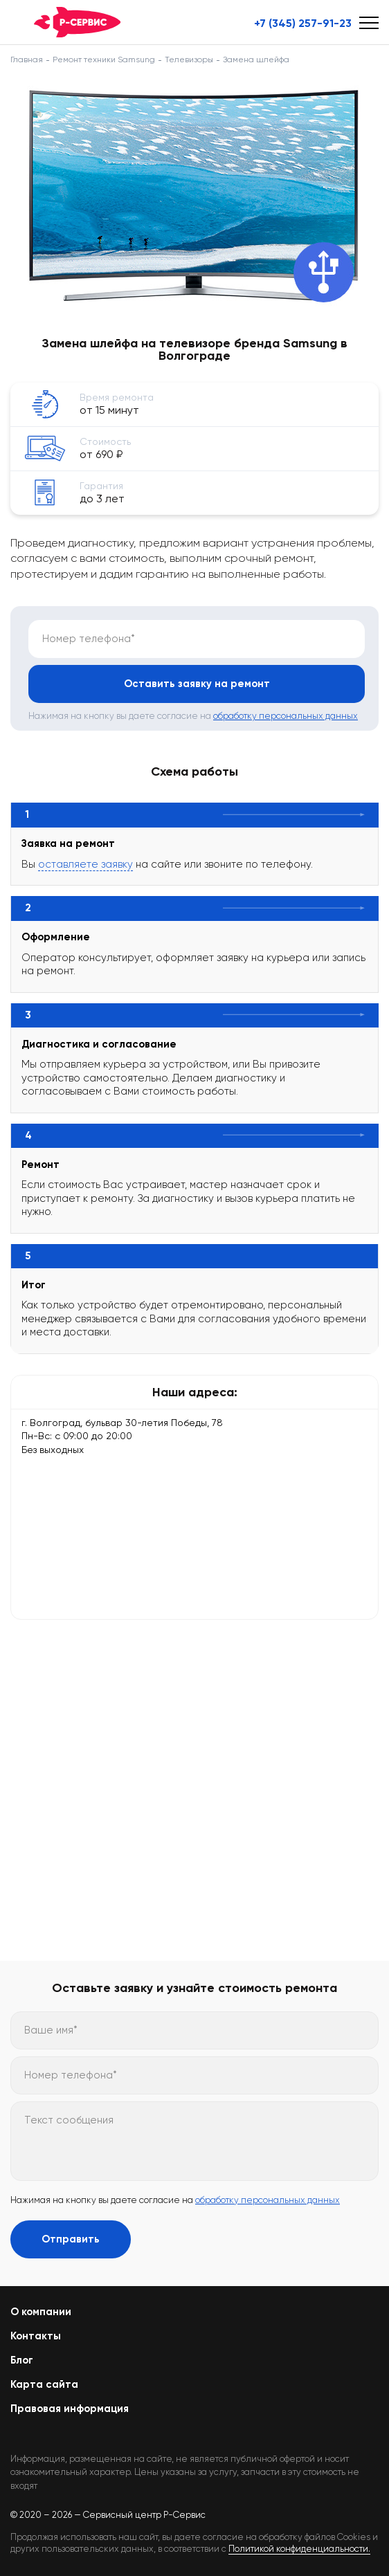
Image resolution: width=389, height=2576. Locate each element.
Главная (26, 59)
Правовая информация (69, 2408)
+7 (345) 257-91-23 (303, 23)
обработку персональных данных (285, 716)
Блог (21, 2360)
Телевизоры (189, 59)
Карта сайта (44, 2384)
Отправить (71, 2239)
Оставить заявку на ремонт (197, 683)
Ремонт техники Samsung (104, 59)
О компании (40, 2311)
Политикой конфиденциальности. (299, 2548)
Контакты (35, 2336)
